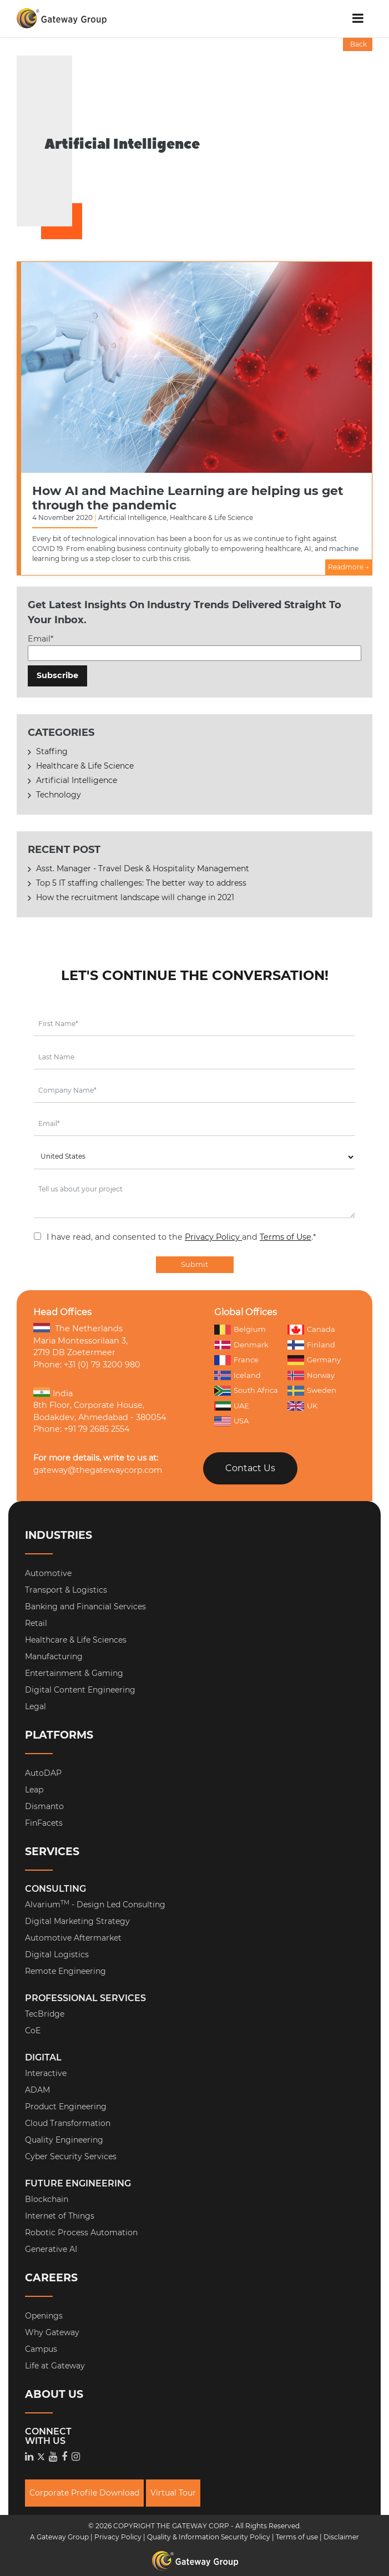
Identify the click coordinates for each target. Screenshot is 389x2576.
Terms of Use (285, 1237)
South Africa (246, 1390)
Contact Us (250, 1468)
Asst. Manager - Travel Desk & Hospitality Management (142, 868)
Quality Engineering (64, 2140)
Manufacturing (54, 1656)
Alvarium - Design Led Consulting (95, 1905)
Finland (311, 1345)
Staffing (52, 751)
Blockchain (46, 2199)
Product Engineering (66, 2107)
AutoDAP (43, 1773)
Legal (35, 1706)
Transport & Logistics (66, 1590)
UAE (231, 1406)
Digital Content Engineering (80, 1690)
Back (357, 44)
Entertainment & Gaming (74, 1673)
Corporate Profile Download (84, 2493)
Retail (36, 1623)
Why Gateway (52, 2332)
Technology (58, 795)
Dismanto (44, 1806)
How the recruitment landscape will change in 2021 (135, 897)
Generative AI (51, 2249)
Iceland (237, 1375)
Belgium (240, 1329)
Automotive (48, 1573)
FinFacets (44, 1823)
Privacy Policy (213, 1237)
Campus (41, 2349)
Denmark (241, 1345)
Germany (314, 1360)
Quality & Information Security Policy (208, 2537)
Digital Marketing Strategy (77, 1921)
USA (231, 1421)
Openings (44, 2316)
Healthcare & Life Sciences (76, 1640)
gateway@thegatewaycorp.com (97, 1470)
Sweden (311, 1390)
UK (302, 1406)
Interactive (46, 2073)
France (236, 1360)
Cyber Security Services (71, 2156)
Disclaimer (341, 2537)
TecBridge (44, 2014)
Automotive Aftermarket (73, 1938)
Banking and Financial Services (85, 1607)
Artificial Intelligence (76, 780)
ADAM (37, 2090)
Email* (194, 647)
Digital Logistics (57, 1954)
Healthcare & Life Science (85, 766)
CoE (33, 2030)
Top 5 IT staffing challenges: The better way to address (141, 883)
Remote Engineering (65, 1971)
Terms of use (297, 2537)
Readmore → (348, 567)
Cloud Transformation (67, 2123)
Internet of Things (59, 2216)
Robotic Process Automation (81, 2232)
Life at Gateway (55, 2366)
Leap (34, 1790)
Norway (311, 1375)
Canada (311, 1329)
